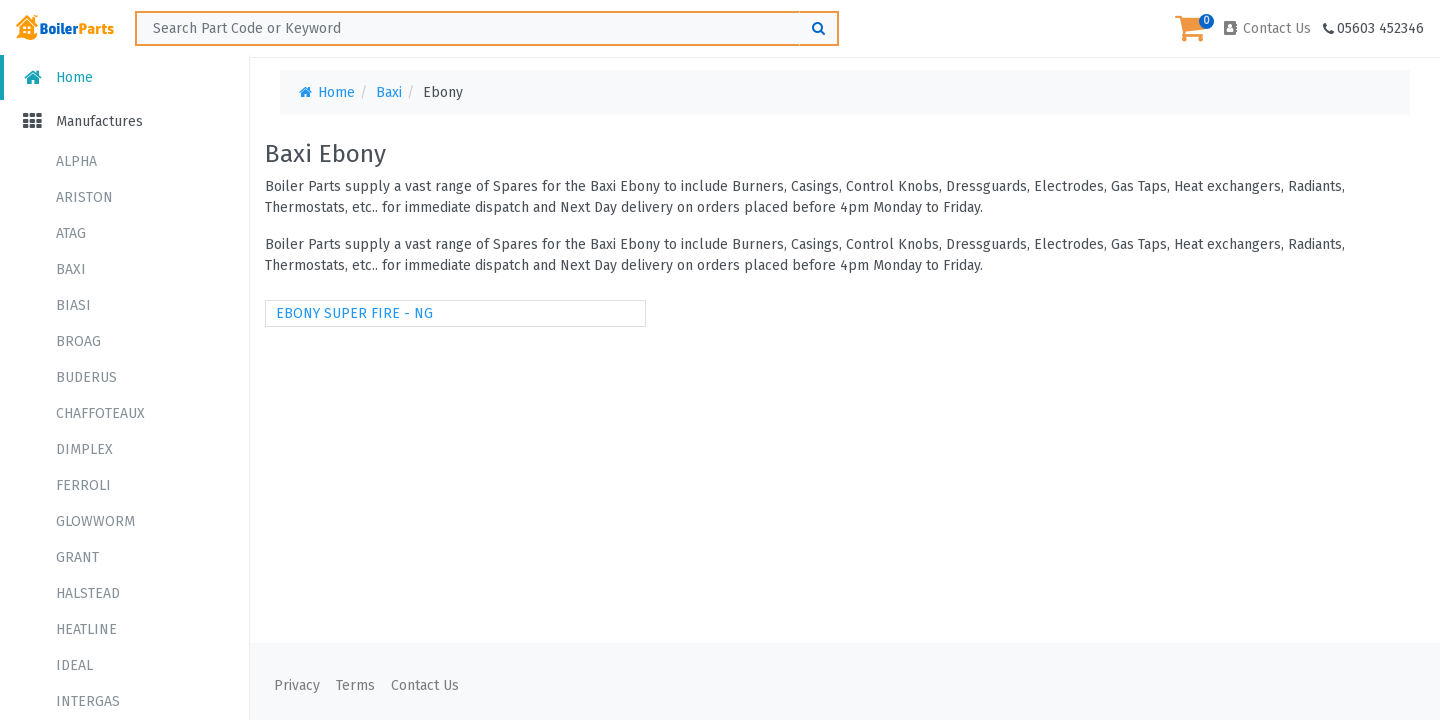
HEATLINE (86, 629)
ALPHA (76, 161)
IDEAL (74, 665)
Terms (355, 685)
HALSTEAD (88, 593)
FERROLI (83, 485)
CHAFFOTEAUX (100, 413)
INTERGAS (88, 701)
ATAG (71, 233)
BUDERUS (86, 377)
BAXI (71, 269)
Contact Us (1266, 28)
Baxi (389, 92)
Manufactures (81, 121)
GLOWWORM (95, 521)
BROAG (78, 341)
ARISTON (84, 197)
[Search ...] (487, 28)
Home (56, 77)
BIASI (73, 305)
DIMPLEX (84, 449)
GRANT (77, 557)
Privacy (297, 685)
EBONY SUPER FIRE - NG (354, 313)
